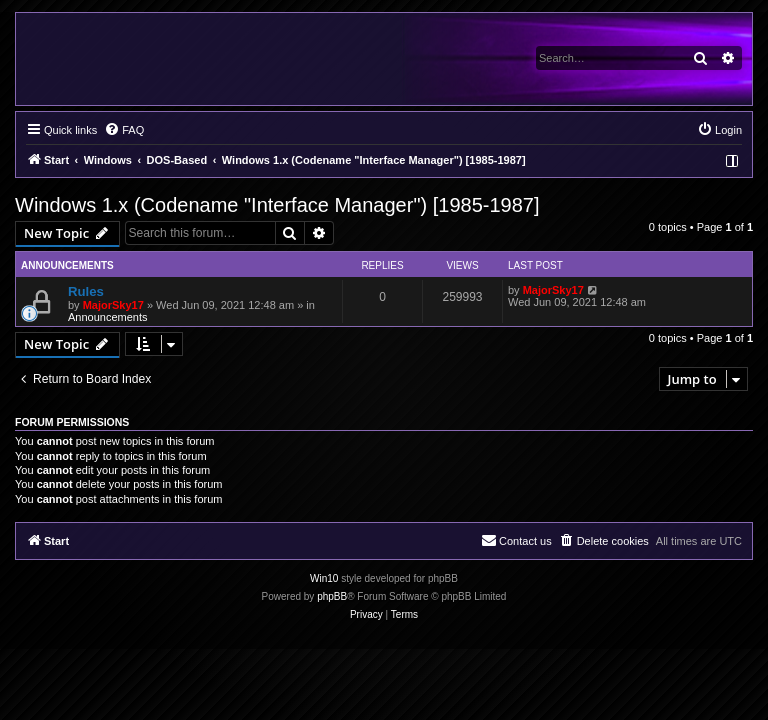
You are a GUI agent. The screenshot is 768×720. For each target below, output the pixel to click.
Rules (86, 291)
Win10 (324, 578)
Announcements (108, 317)
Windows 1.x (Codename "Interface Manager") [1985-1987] (277, 205)
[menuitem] (124, 130)
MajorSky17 (113, 305)
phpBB (332, 596)
